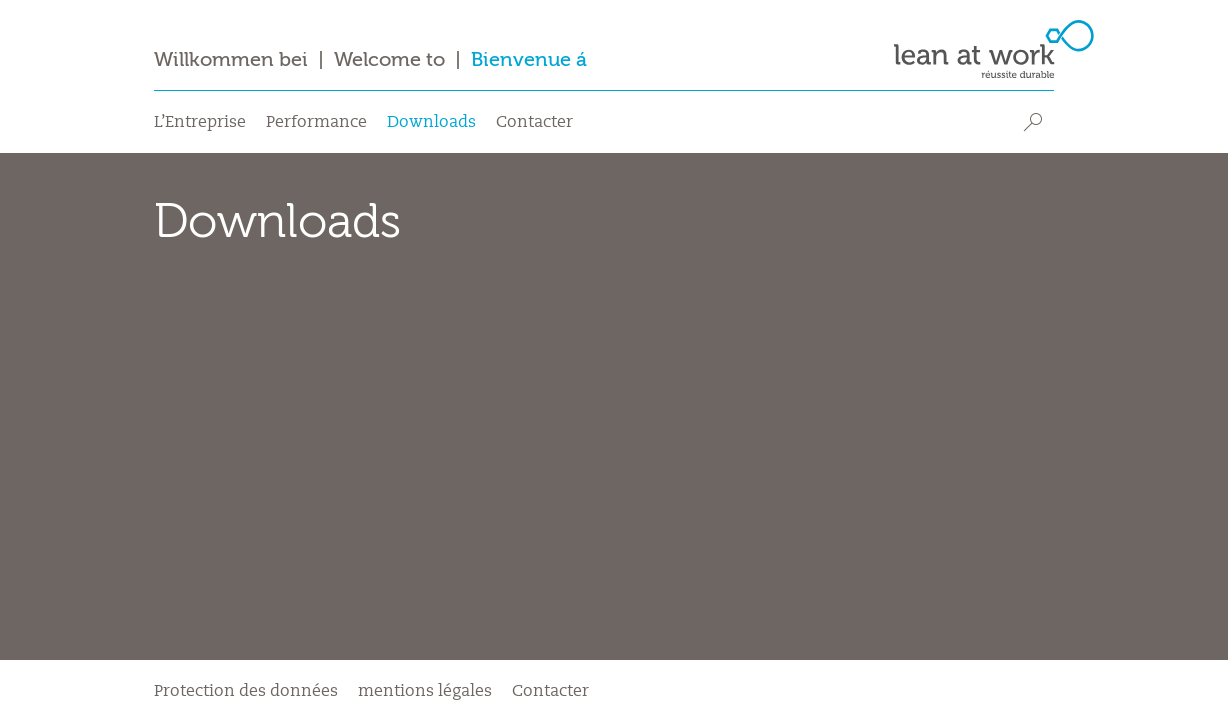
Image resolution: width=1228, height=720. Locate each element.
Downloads (431, 123)
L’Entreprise (200, 123)
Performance (316, 123)
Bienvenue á (529, 59)
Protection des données (246, 692)
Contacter (534, 123)
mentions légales (425, 692)
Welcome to (389, 59)
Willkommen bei (231, 59)
